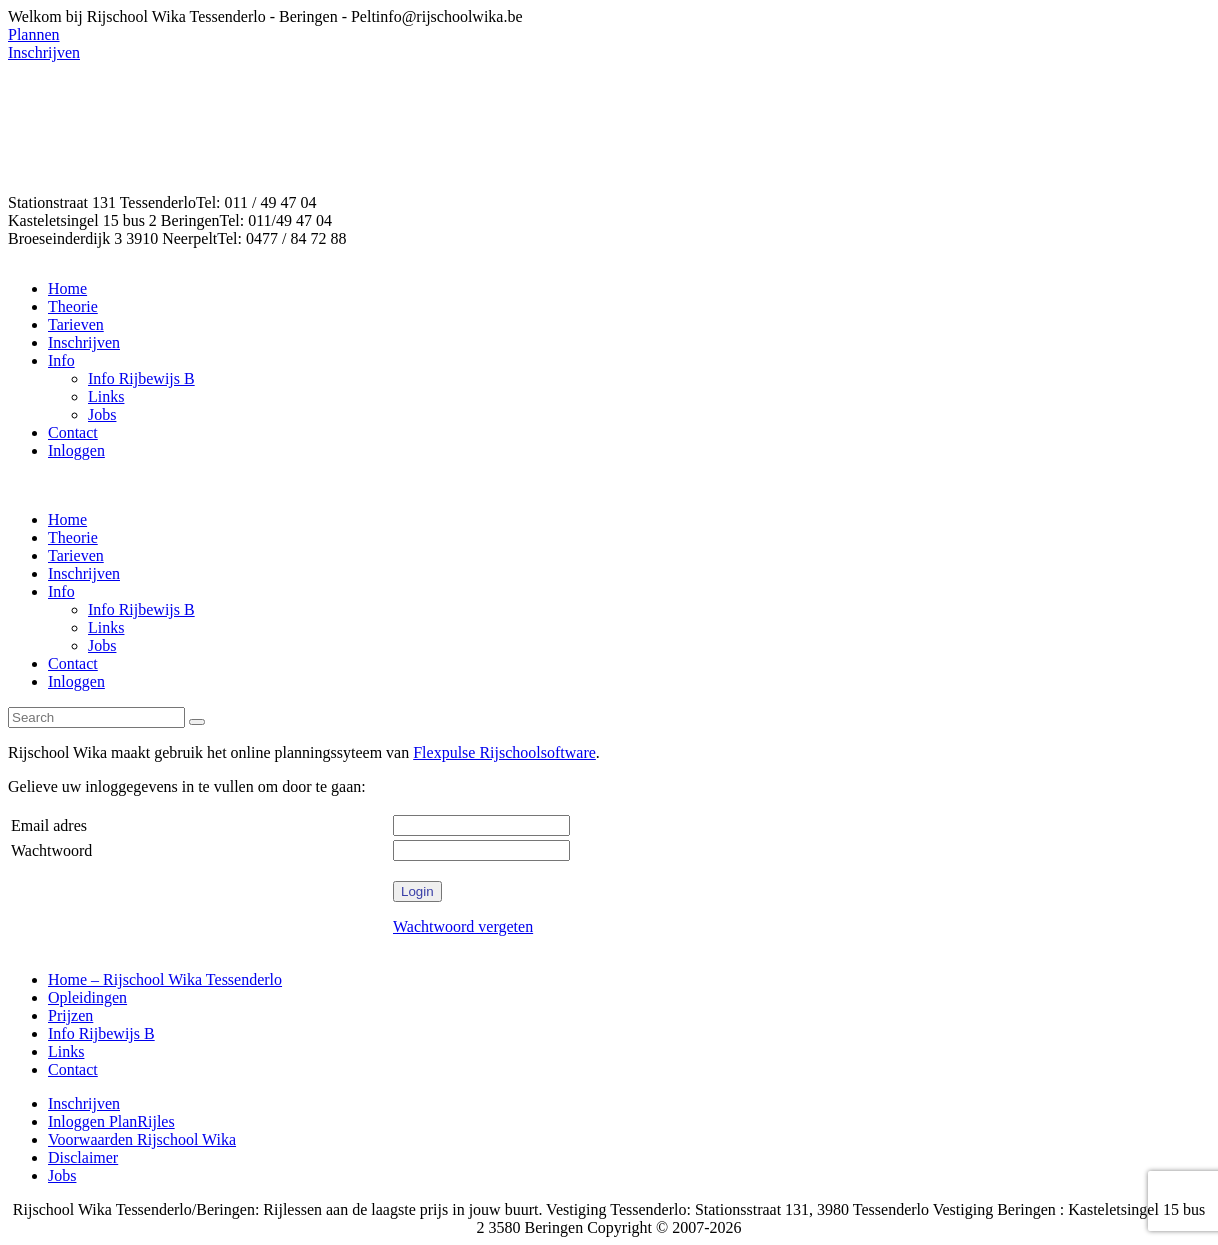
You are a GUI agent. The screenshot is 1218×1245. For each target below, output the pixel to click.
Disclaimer (83, 1157)
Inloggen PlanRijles (111, 1121)
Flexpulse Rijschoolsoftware (504, 752)
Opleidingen (87, 997)
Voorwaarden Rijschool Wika (142, 1139)
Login (417, 891)
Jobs (62, 1175)
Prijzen (70, 1015)
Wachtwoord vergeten (463, 926)
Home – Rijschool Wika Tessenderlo (165, 979)
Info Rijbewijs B (101, 1033)
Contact (73, 1069)
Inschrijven (84, 1103)
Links (66, 1051)
